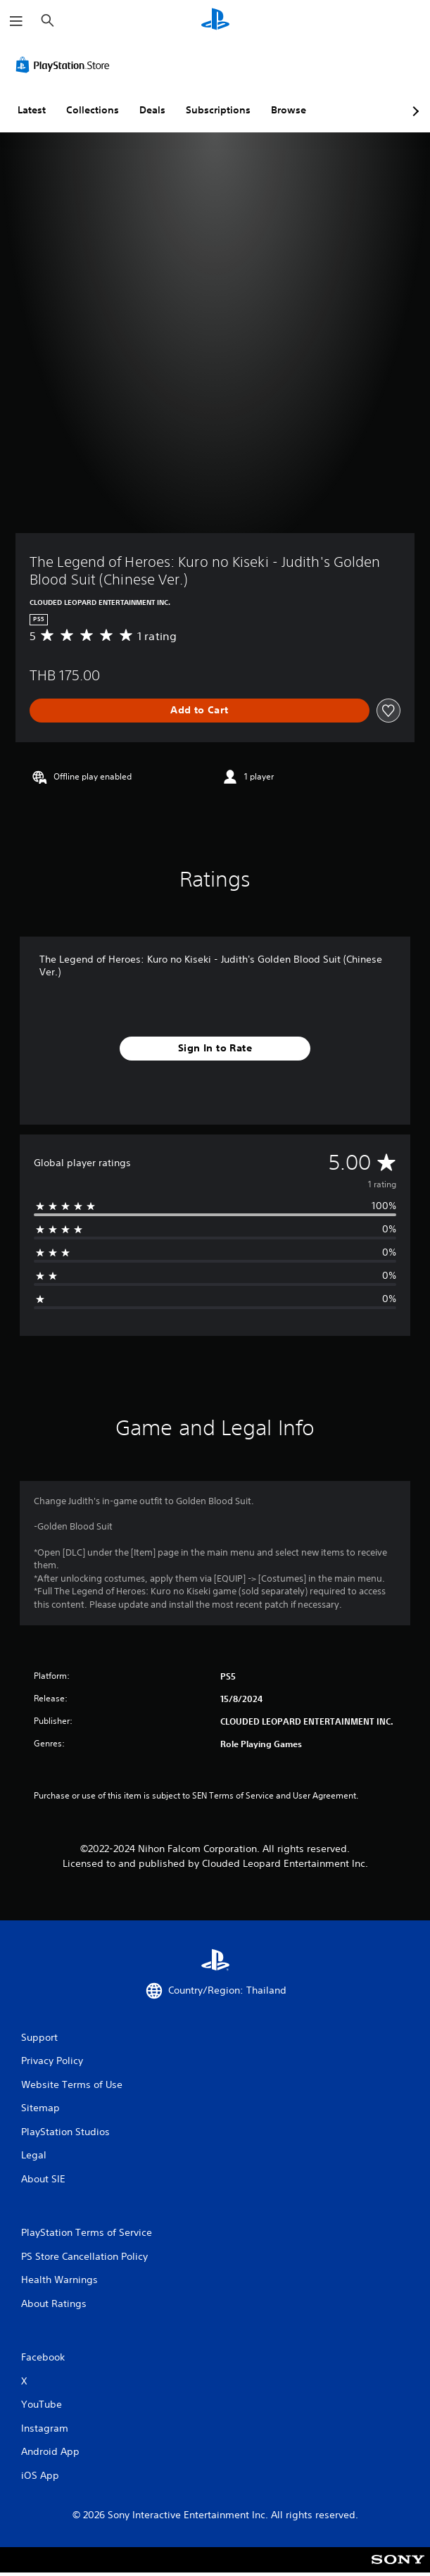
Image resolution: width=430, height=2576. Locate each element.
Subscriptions (218, 110)
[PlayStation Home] (215, 20)
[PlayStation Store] (65, 65)
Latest (32, 110)
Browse (288, 110)
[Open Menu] (16, 21)
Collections (92, 110)
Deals (152, 110)
